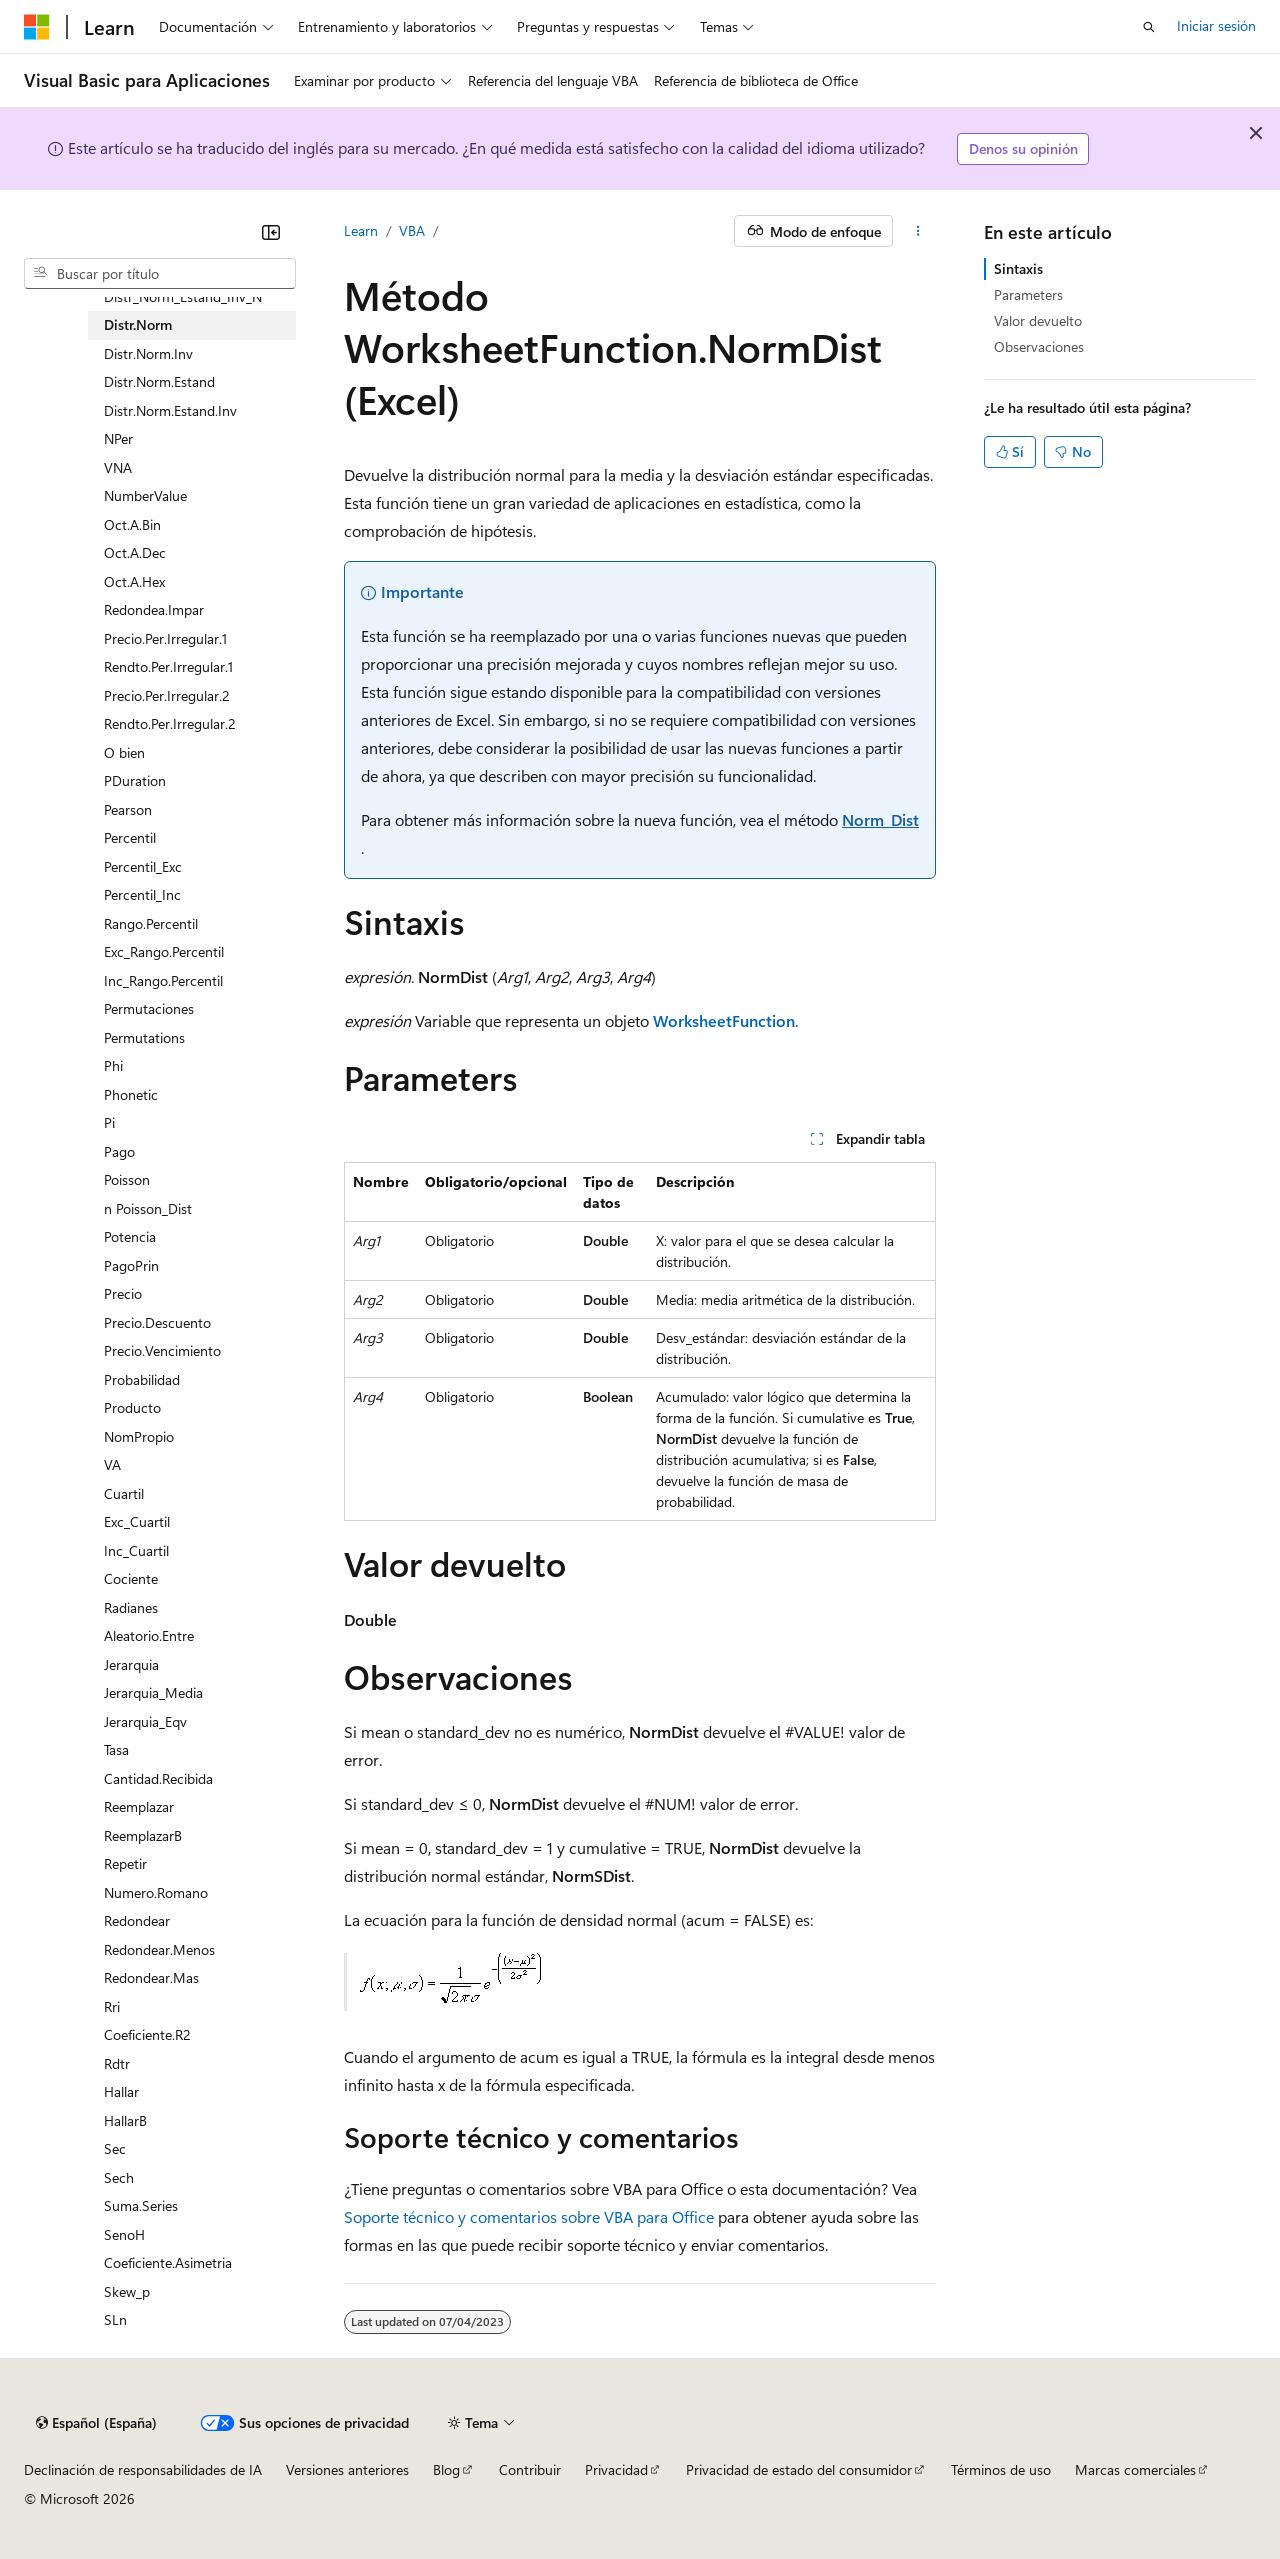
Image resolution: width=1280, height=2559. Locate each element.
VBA (412, 230)
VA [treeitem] (112, 1464)
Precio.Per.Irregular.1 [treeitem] (165, 638)
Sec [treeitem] (115, 2148)
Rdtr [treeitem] (117, 2063)
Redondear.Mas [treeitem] (151, 1977)
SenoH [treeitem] (124, 2234)
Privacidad (616, 2469)
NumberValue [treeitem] (145, 495)
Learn (361, 230)
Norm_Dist (880, 819)
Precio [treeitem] (123, 1293)
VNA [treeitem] (118, 467)
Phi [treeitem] (113, 1065)
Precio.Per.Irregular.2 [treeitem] (167, 695)
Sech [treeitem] (119, 2177)
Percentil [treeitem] (130, 837)
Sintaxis (1018, 268)
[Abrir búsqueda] (1149, 27)
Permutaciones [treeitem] (149, 1008)
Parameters (1028, 294)
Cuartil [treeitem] (124, 1493)
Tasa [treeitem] (116, 1749)
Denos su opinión (1023, 148)
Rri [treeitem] (112, 2006)
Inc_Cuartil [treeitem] (136, 1550)
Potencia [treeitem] (130, 1236)
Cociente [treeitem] (131, 1578)
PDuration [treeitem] (135, 780)
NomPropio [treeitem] (139, 1436)
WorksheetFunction (724, 1020)
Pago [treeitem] (119, 1151)
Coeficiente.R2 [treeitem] (147, 2034)
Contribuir (530, 2469)
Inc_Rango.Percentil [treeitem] (163, 980)
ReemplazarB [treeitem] (143, 1835)
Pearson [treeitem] (128, 809)
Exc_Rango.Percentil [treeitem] (164, 951)
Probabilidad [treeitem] (142, 1379)
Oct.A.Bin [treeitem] (132, 524)
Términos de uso (1001, 2469)
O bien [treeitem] (124, 752)
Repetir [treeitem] (125, 1863)
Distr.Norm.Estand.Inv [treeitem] (170, 410)
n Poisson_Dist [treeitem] (148, 1208)
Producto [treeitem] (132, 1407)
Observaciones (1039, 346)
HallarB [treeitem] (125, 2120)
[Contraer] (271, 232)
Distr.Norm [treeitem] (138, 324)
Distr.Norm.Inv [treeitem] (148, 353)
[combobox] (160, 274)
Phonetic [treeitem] (131, 1094)
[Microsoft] (37, 27)
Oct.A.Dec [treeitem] (135, 552)
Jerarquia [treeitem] (131, 1664)
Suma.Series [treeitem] (141, 2205)
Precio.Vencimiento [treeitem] (162, 1350)
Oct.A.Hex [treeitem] (134, 581)
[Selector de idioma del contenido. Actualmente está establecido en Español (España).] (96, 2423)
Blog (446, 2469)
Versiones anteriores (347, 2469)
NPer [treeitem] (118, 438)
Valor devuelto (1038, 320)
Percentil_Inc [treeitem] (142, 894)
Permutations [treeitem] (144, 1037)
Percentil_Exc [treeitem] (143, 866)
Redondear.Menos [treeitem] (159, 1949)
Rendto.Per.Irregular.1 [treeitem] (168, 666)
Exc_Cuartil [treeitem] (137, 1521)
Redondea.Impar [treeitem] (154, 609)
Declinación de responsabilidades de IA (143, 2469)
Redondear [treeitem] (137, 1920)
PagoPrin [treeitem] (131, 1265)
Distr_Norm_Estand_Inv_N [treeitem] (183, 296)
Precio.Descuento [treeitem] (157, 1322)
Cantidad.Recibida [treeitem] (158, 1778)
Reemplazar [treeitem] (139, 1806)
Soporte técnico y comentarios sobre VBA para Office (529, 2216)
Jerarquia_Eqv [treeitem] (145, 1721)
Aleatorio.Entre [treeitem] (149, 1635)
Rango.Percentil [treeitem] (151, 923)
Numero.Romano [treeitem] (156, 1892)
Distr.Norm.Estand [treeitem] (159, 381)
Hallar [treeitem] (121, 2091)
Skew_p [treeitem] (127, 2291)
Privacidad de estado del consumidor (799, 2469)
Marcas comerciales (1135, 2469)
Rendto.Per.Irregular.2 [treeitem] (170, 723)
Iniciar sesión (1216, 25)
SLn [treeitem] (115, 2319)
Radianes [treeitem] (131, 1607)
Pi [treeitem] (109, 1122)
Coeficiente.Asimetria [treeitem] (168, 2262)
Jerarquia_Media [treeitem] (153, 1692)
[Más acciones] (918, 231)
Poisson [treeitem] (127, 1179)
